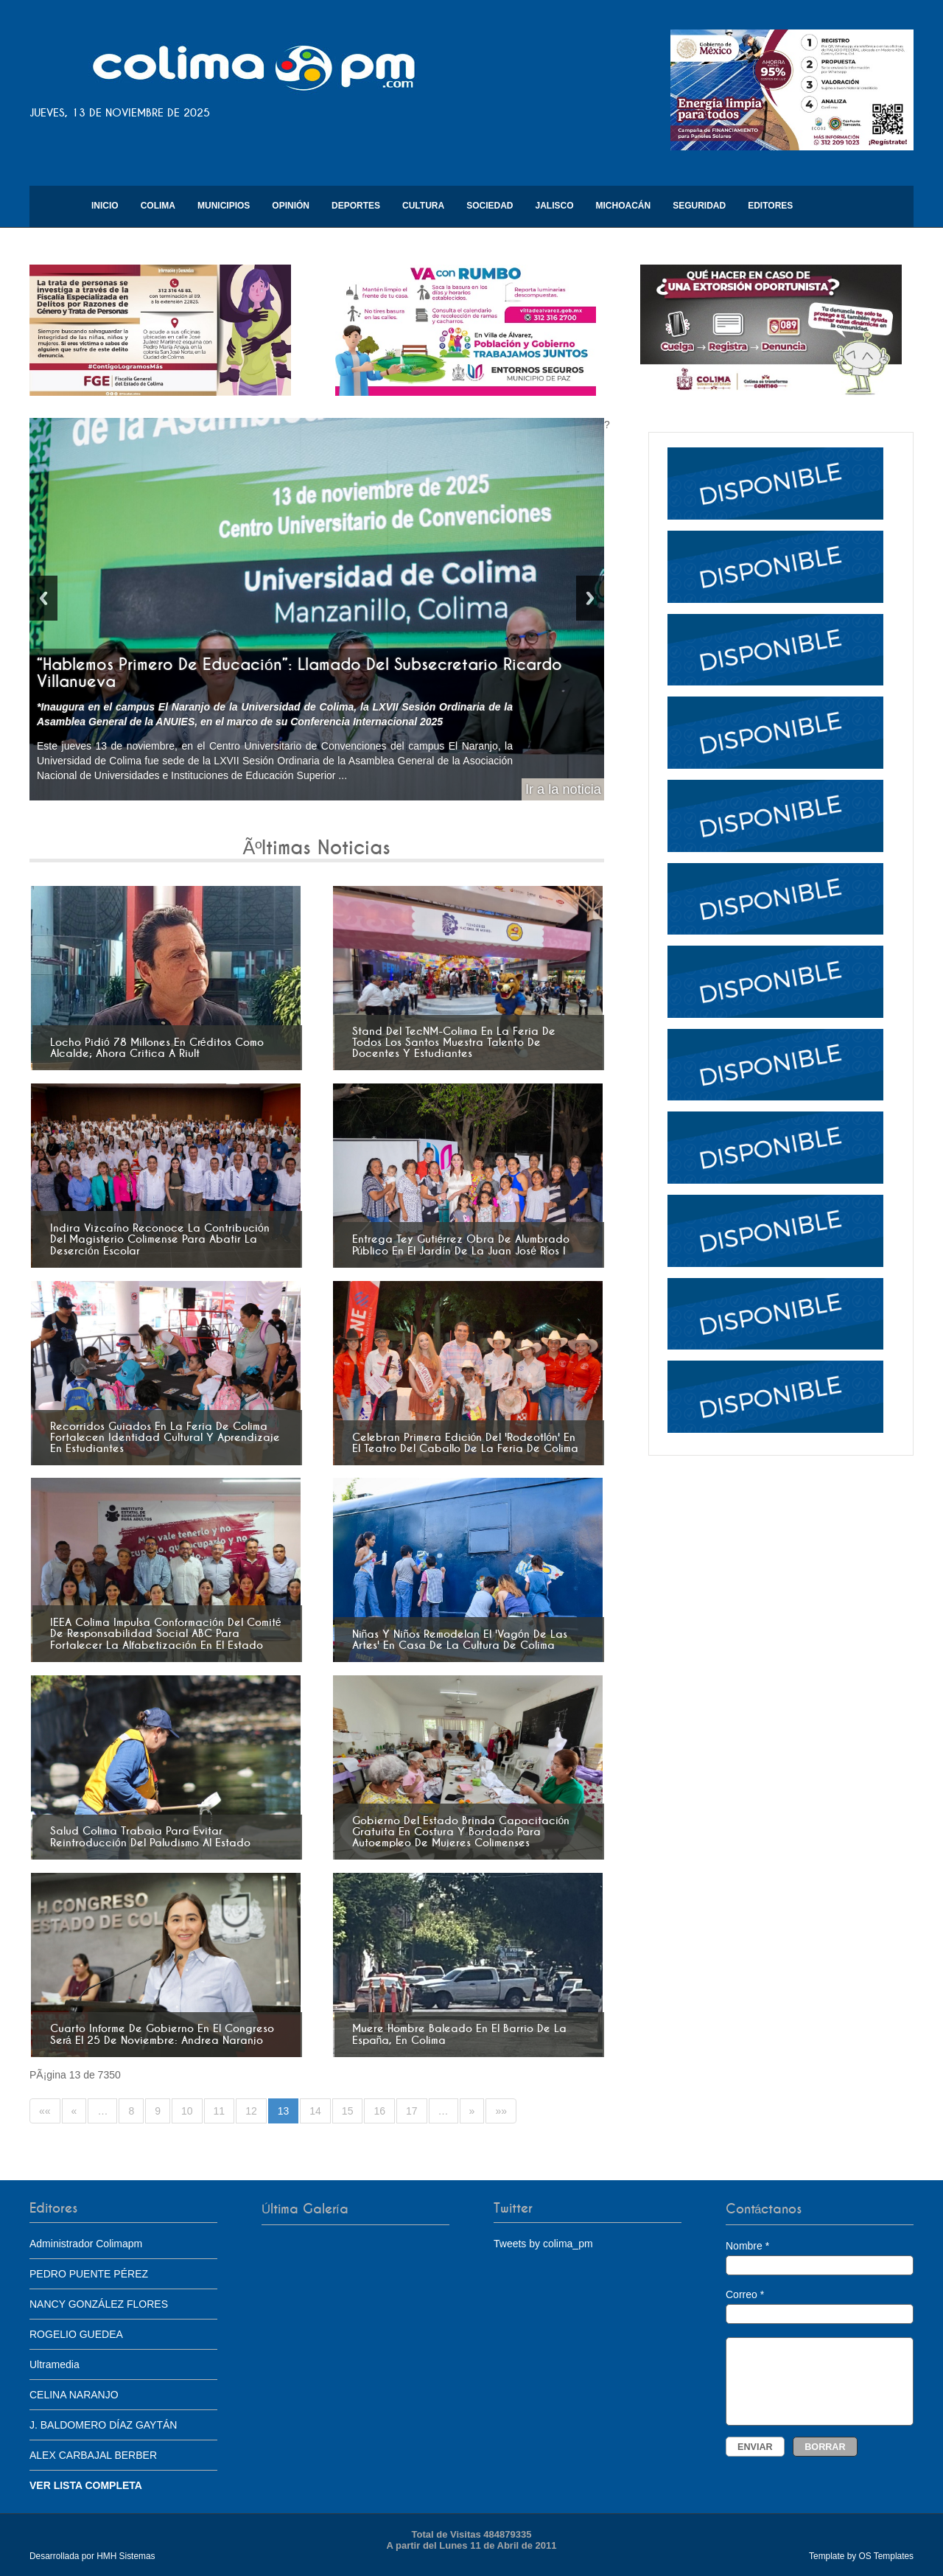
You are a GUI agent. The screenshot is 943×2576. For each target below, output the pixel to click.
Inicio (105, 205)
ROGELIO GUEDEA (76, 2334)
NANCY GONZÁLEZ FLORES (98, 2304)
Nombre (820, 2257)
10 (187, 2111)
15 (348, 2111)
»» (501, 2111)
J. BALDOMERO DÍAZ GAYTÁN (103, 2425)
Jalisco (554, 205)
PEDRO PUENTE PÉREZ (88, 2274)
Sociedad (489, 205)
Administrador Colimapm (85, 2243)
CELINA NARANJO (74, 2395)
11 (219, 2111)
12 (251, 2111)
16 (379, 2111)
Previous (43, 598)
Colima (158, 205)
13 (284, 2111)
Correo (820, 2306)
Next (590, 598)
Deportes (356, 205)
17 (412, 2111)
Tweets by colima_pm (543, 2243)
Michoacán (623, 205)
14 (315, 2111)
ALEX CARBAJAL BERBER (93, 2455)
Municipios (223, 205)
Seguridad (699, 205)
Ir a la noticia (563, 789)
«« (45, 2111)
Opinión (290, 205)
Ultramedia (54, 2364)
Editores (770, 205)
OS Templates (886, 2556)
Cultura (423, 205)
